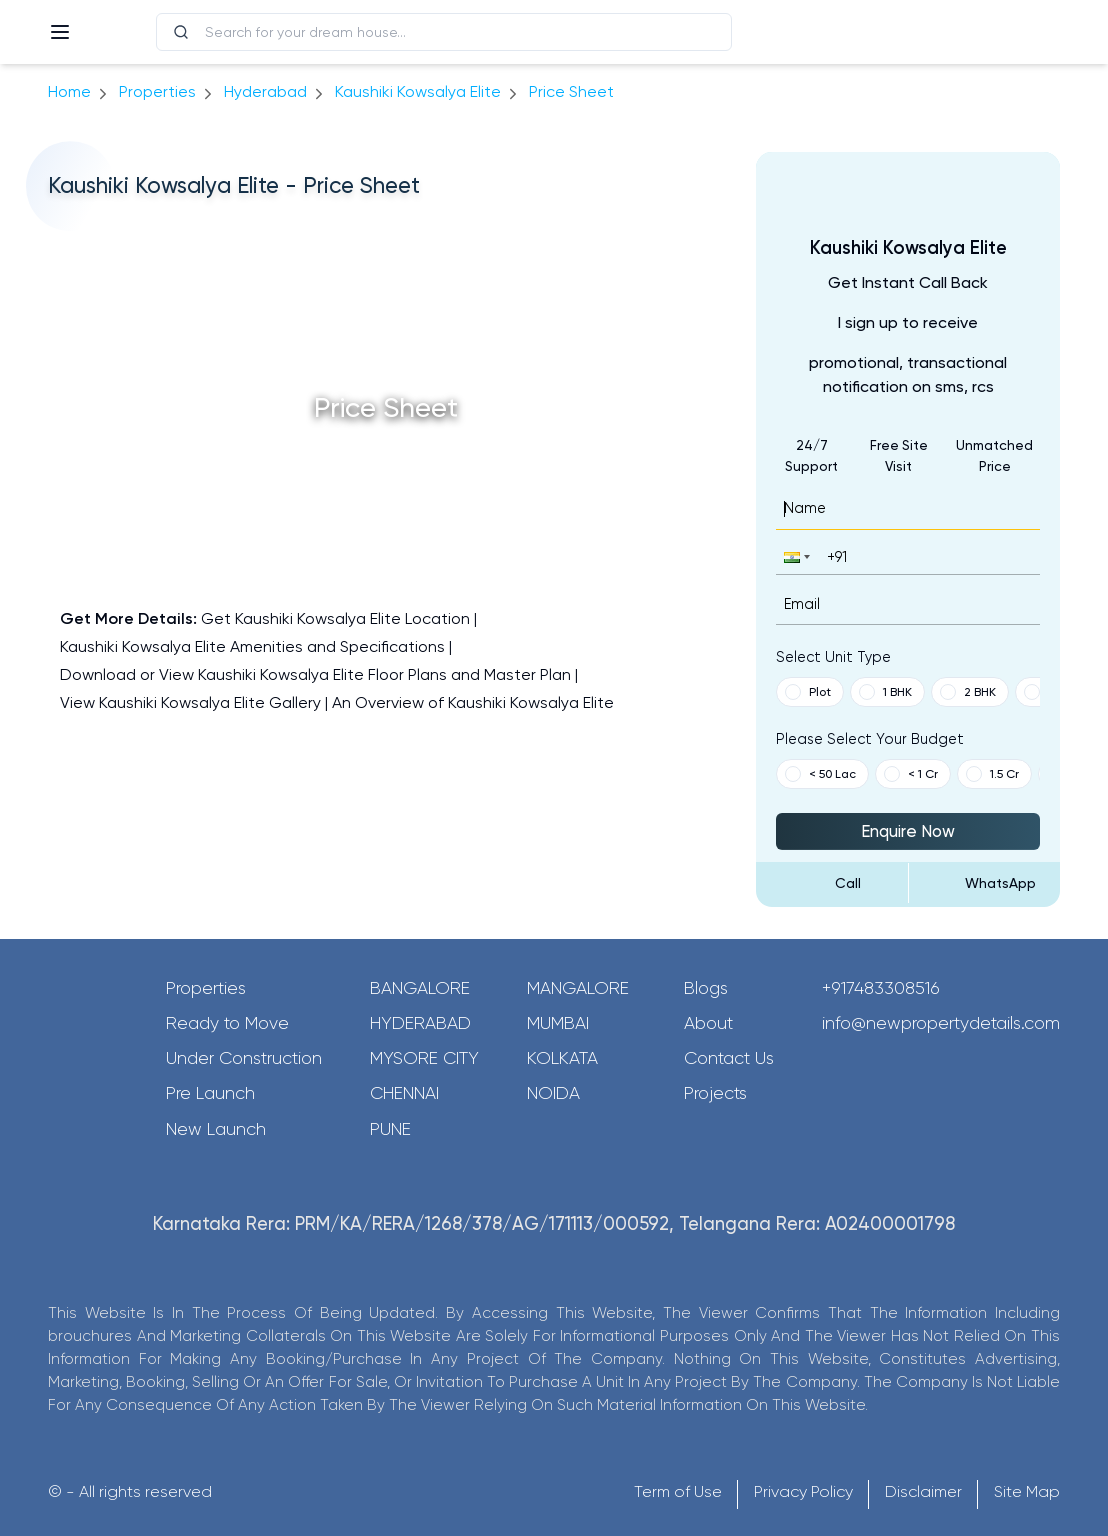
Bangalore (420, 988)
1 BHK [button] (885, 692)
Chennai (404, 1093)
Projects (715, 1093)
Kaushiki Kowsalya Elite (418, 91)
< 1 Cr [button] (911, 774)
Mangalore (578, 988)
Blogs (706, 988)
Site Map (1027, 1491)
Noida (553, 1093)
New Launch (216, 1129)
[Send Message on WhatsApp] (984, 883)
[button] (795, 556)
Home (69, 91)
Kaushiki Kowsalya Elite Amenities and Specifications (252, 646)
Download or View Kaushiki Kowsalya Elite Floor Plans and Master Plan (315, 674)
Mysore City (424, 1058)
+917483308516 (881, 988)
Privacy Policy (803, 1491)
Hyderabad (420, 1023)
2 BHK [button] (968, 692)
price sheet (571, 91)
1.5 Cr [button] (992, 774)
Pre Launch (210, 1093)
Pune (390, 1129)
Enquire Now (908, 831)
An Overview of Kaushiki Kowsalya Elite (473, 702)
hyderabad (265, 91)
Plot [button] (808, 692)
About (708, 1023)
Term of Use (678, 1491)
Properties (157, 91)
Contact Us (729, 1058)
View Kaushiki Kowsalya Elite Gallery (190, 702)
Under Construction (244, 1058)
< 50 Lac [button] (820, 774)
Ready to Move (227, 1023)
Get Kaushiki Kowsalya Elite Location (335, 618)
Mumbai (558, 1023)
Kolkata (562, 1058)
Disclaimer (923, 1491)
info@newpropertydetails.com (941, 1023)
